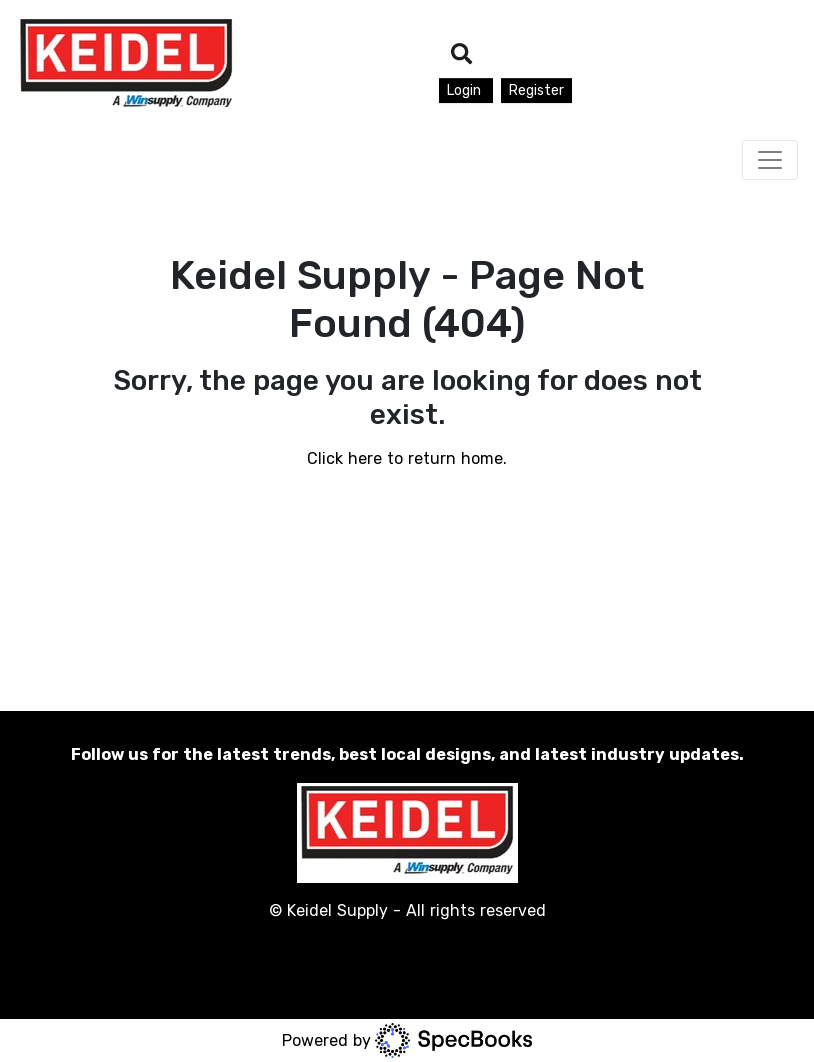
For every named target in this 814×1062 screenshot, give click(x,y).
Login (466, 90)
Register (536, 90)
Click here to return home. (407, 458)
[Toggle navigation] (770, 160)
